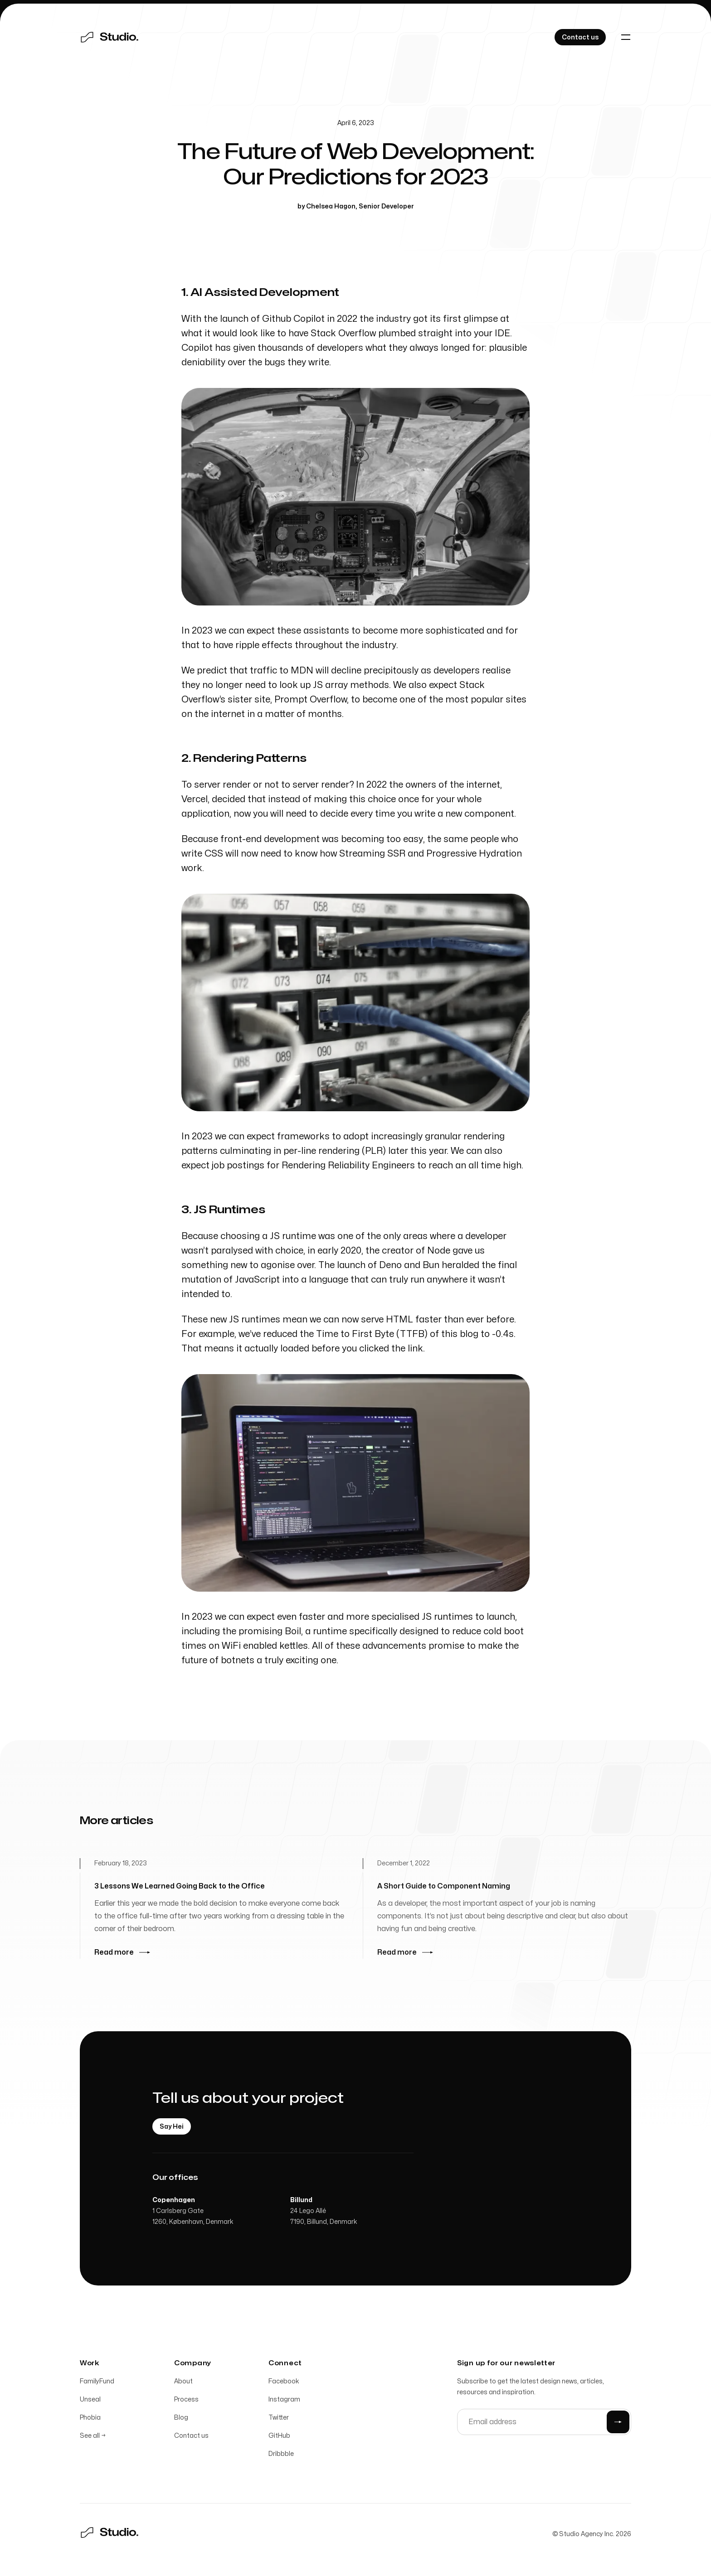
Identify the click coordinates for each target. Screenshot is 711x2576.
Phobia (90, 2418)
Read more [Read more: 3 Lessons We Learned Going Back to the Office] (122, 1953)
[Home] (109, 37)
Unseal (90, 2400)
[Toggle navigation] (626, 37)
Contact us (191, 2437)
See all (93, 2437)
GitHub (279, 2437)
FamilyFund (97, 2382)
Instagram (284, 2400)
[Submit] (618, 2422)
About (183, 2382)
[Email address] (544, 2423)
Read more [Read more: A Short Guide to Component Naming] (405, 1957)
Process (186, 2400)
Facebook (283, 2382)
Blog (181, 2418)
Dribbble (281, 2455)
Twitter (278, 2418)
